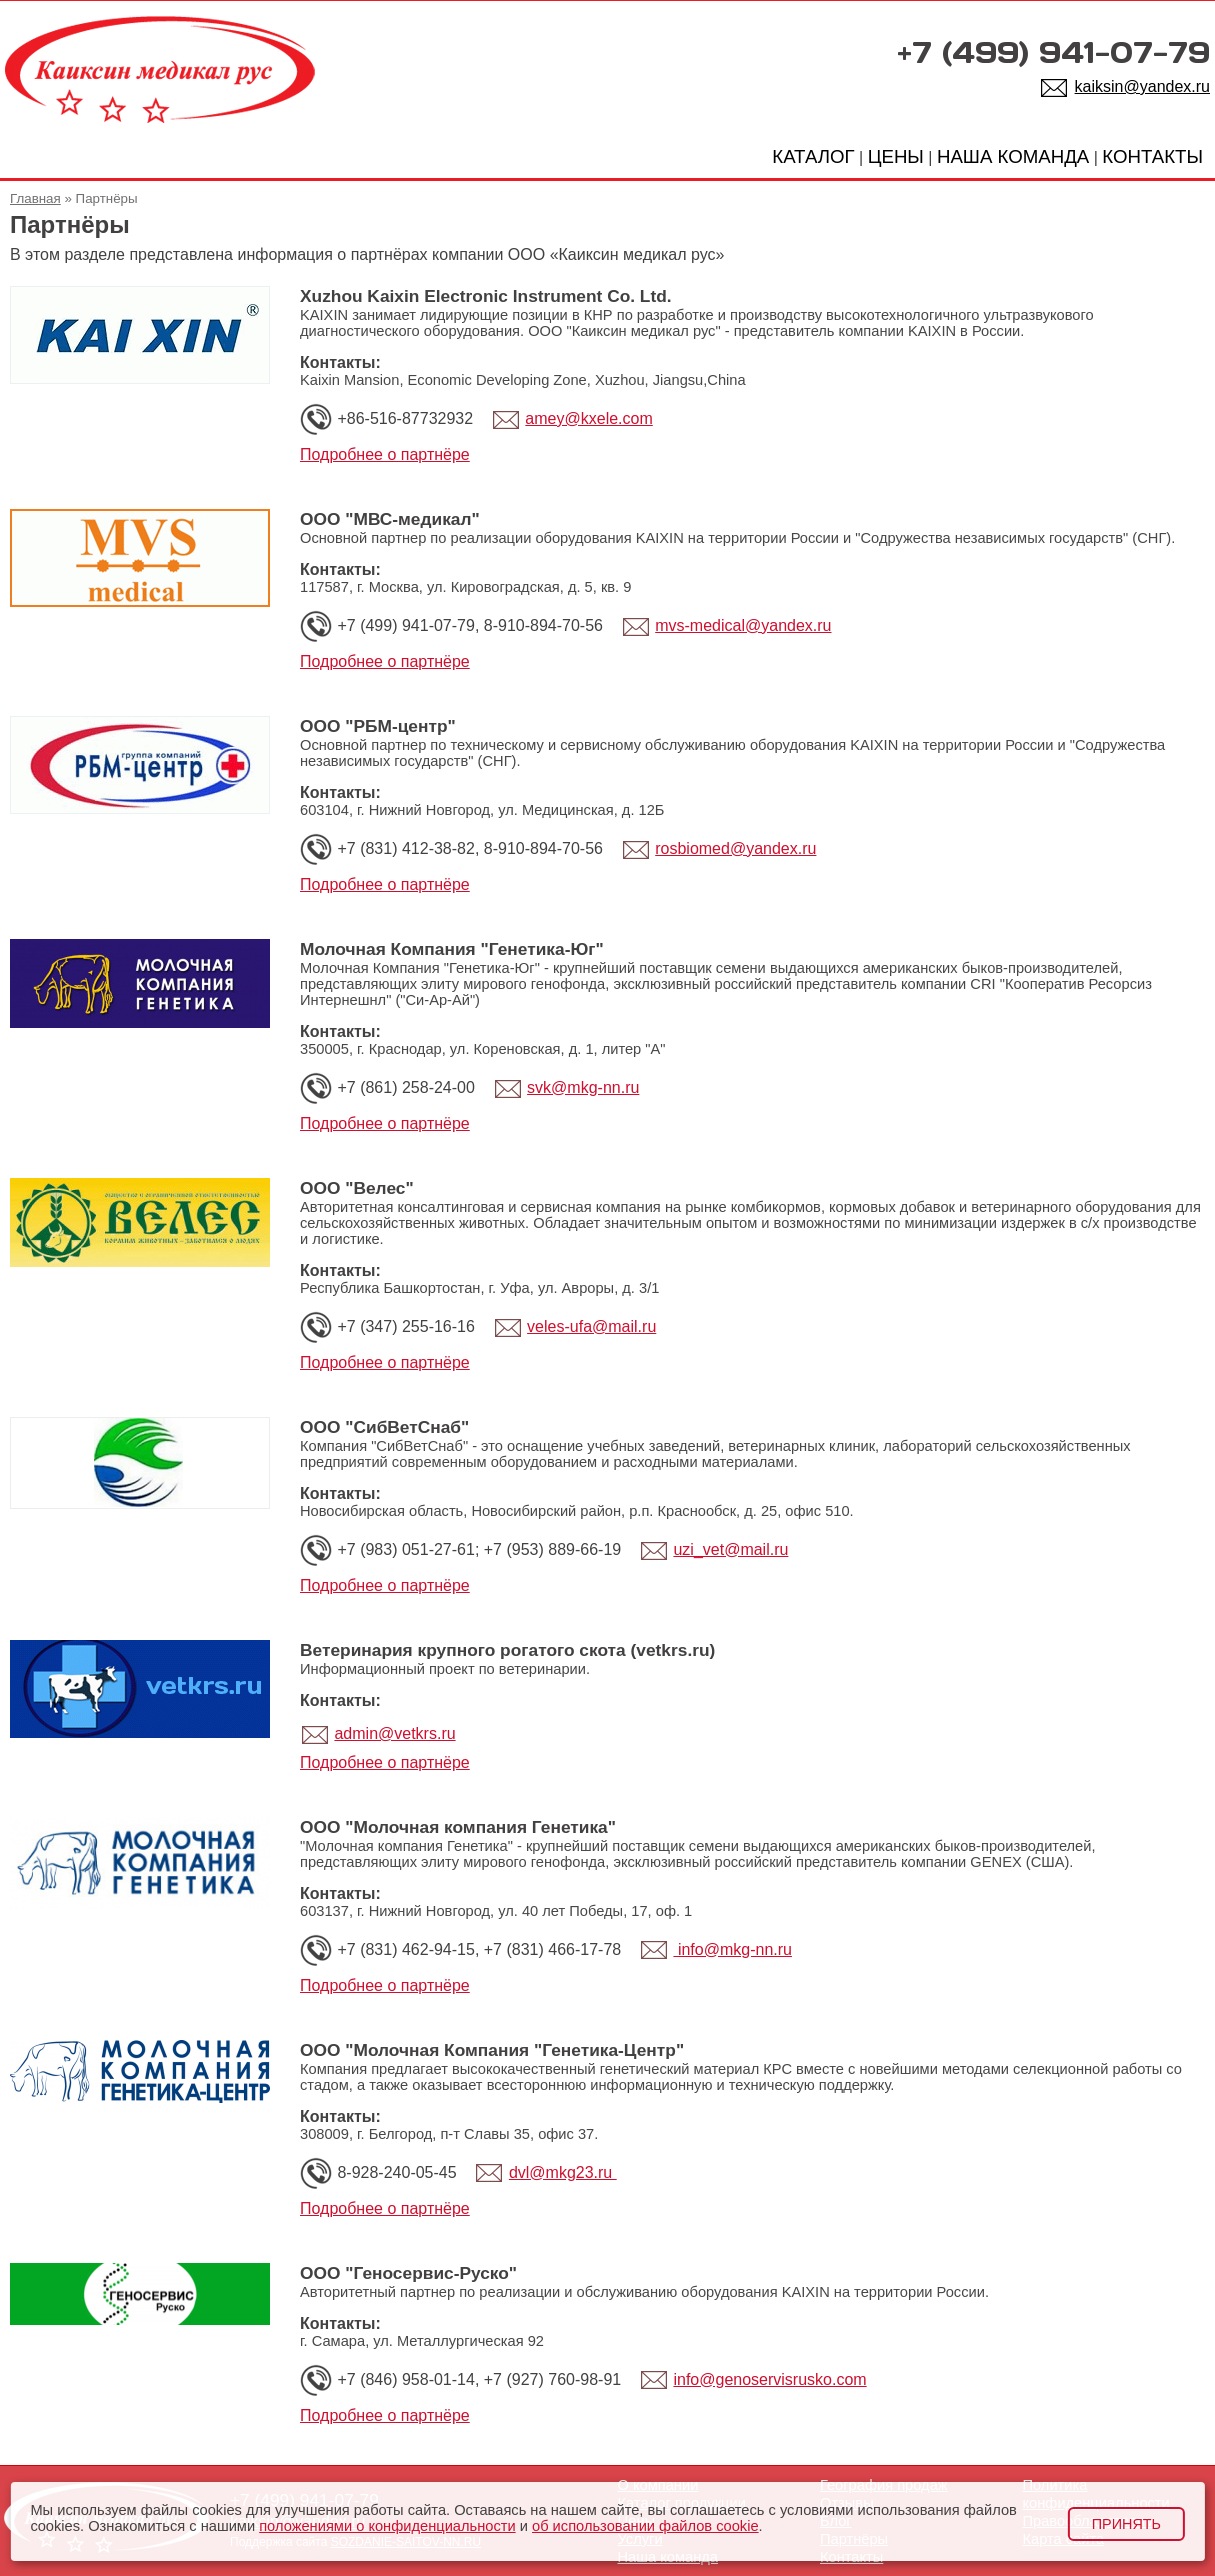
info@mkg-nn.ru (732, 1949)
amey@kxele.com (588, 418)
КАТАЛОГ (813, 156)
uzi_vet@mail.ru (730, 1549)
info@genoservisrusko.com (769, 2379)
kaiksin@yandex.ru (1142, 86)
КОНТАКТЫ (1152, 156)
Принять (1126, 2524)
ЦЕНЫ (896, 156)
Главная (35, 198)
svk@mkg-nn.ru (583, 1087)
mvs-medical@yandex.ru (743, 625)
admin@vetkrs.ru (394, 1733)
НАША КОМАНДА (1013, 156)
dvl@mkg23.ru (563, 2172)
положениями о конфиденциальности (387, 2526)
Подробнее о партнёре (385, 454)
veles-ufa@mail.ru (591, 1326)
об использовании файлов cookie (645, 2526)
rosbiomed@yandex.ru (735, 848)
